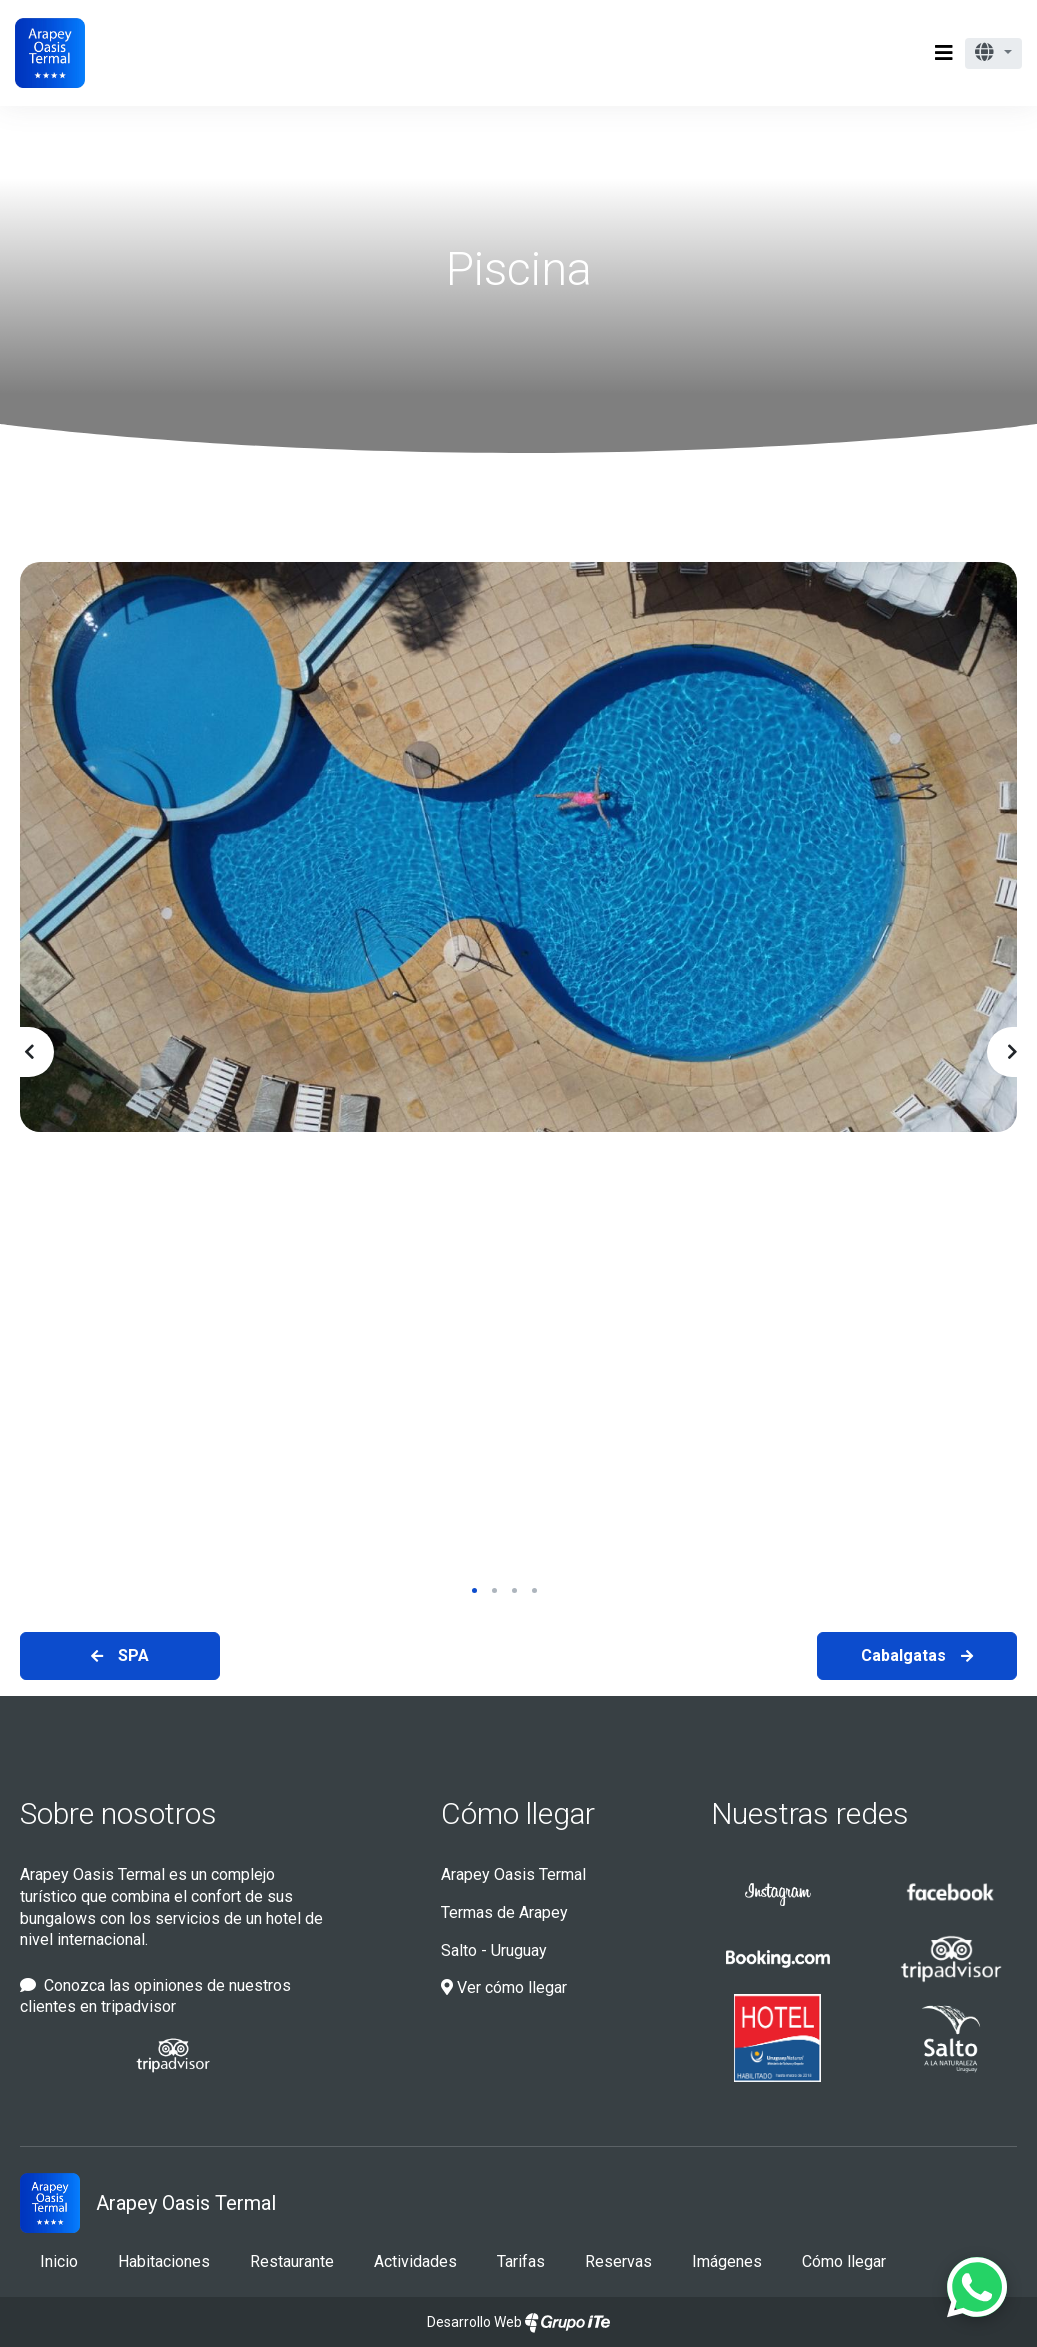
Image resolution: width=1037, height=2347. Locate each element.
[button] (993, 53)
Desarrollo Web (518, 2322)
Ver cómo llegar (504, 1987)
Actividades (415, 2261)
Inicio (59, 2261)
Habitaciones (164, 2261)
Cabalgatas (903, 1655)
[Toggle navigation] (944, 53)
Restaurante (292, 2261)
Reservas (618, 2261)
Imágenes (727, 2261)
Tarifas (521, 2261)
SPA (133, 1655)
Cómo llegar (518, 1813)
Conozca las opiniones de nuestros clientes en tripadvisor (155, 1996)
